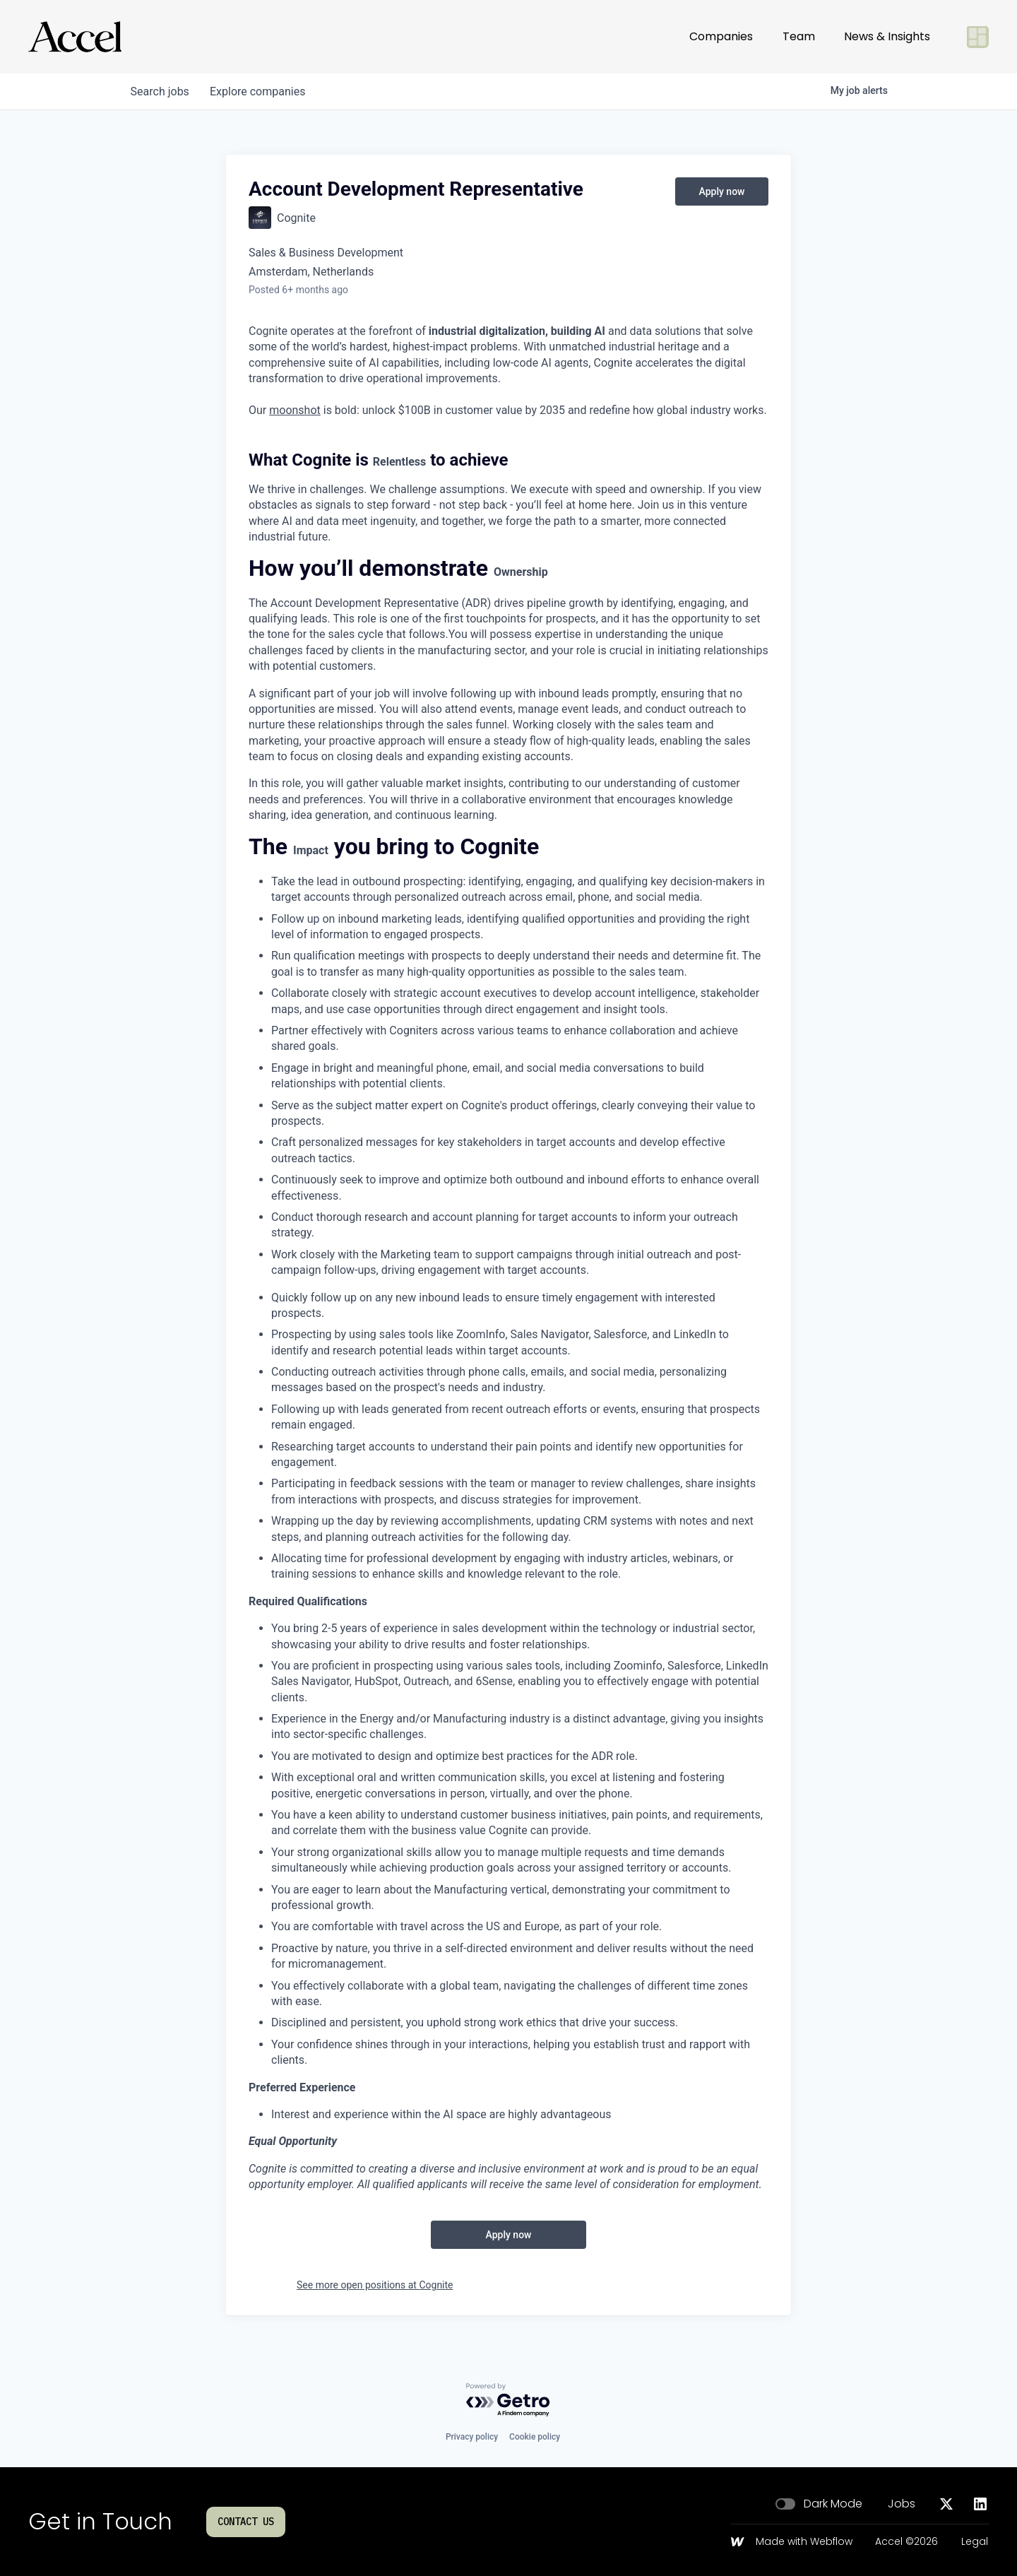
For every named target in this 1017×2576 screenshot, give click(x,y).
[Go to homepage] (74, 37)
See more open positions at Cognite (375, 2285)
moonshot (295, 410)
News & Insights (887, 36)
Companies (721, 36)
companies (260, 91)
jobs (160, 91)
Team (799, 36)
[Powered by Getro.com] (508, 2400)
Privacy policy (472, 2437)
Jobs (901, 2504)
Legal (974, 2542)
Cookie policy (534, 2437)
